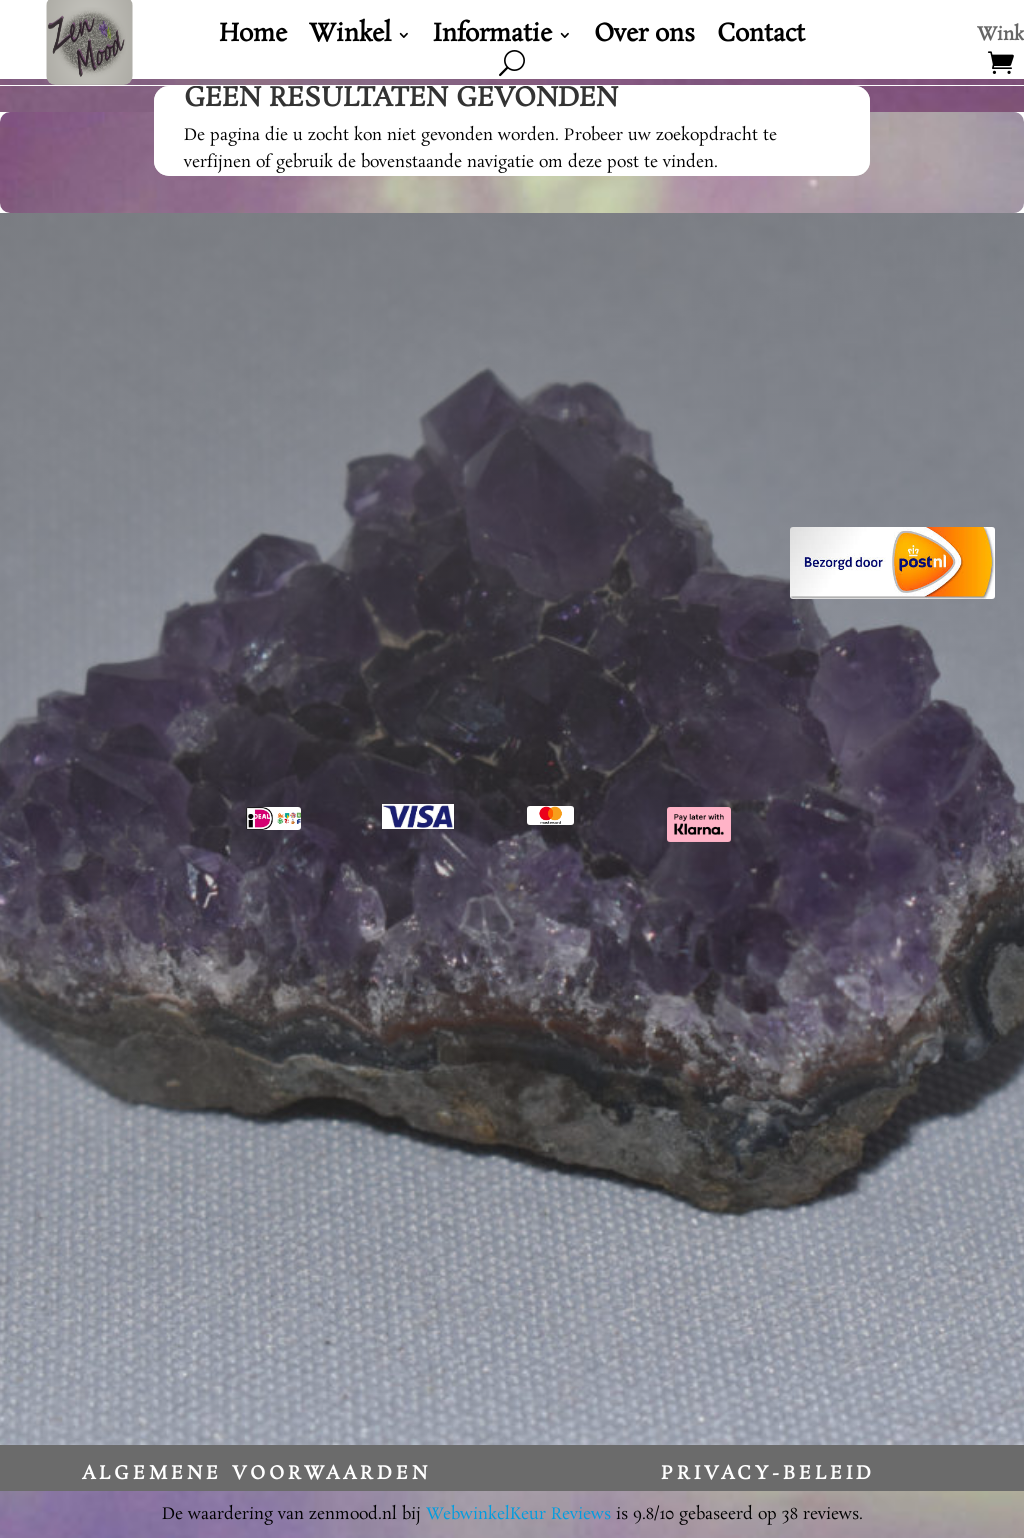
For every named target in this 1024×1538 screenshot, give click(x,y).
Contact (761, 39)
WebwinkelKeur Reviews (518, 1514)
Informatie (492, 39)
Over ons (644, 39)
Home (253, 39)
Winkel (350, 39)
